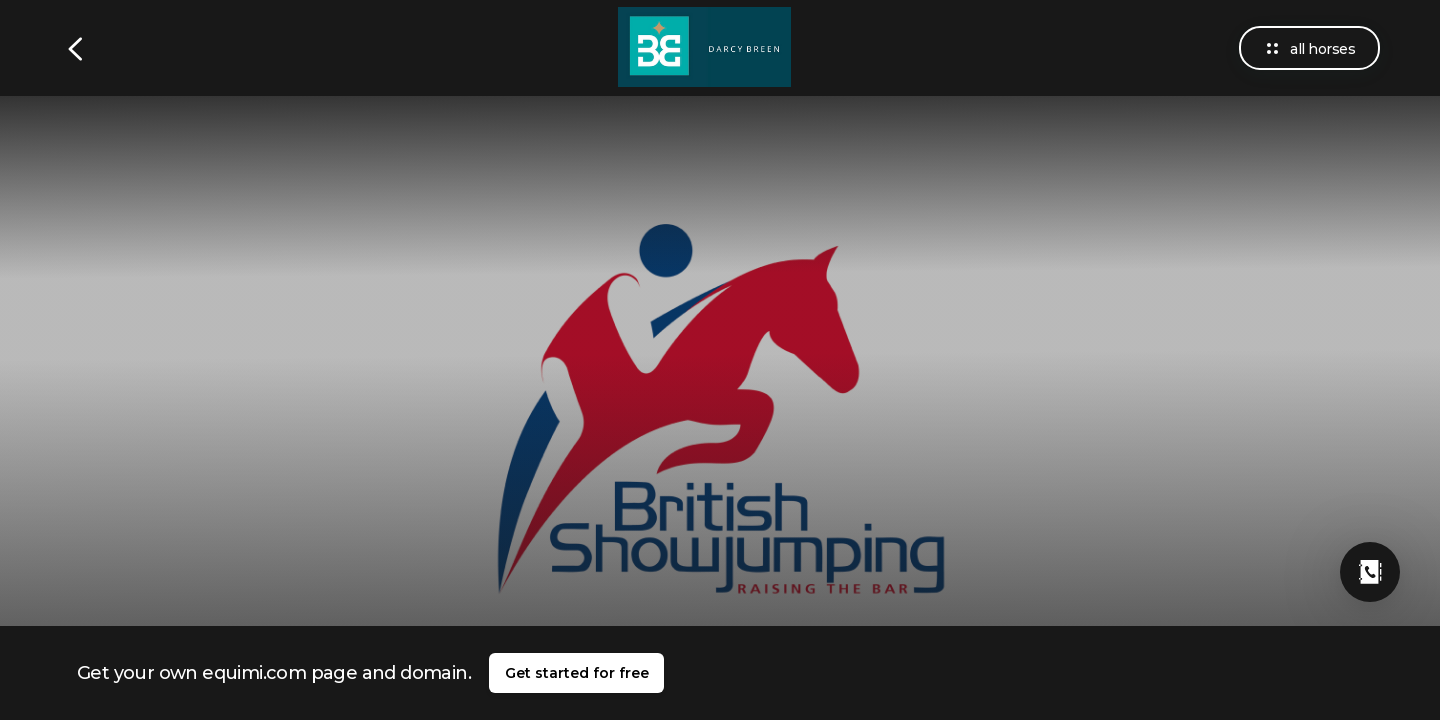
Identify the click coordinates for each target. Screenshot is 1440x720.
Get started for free (577, 673)
